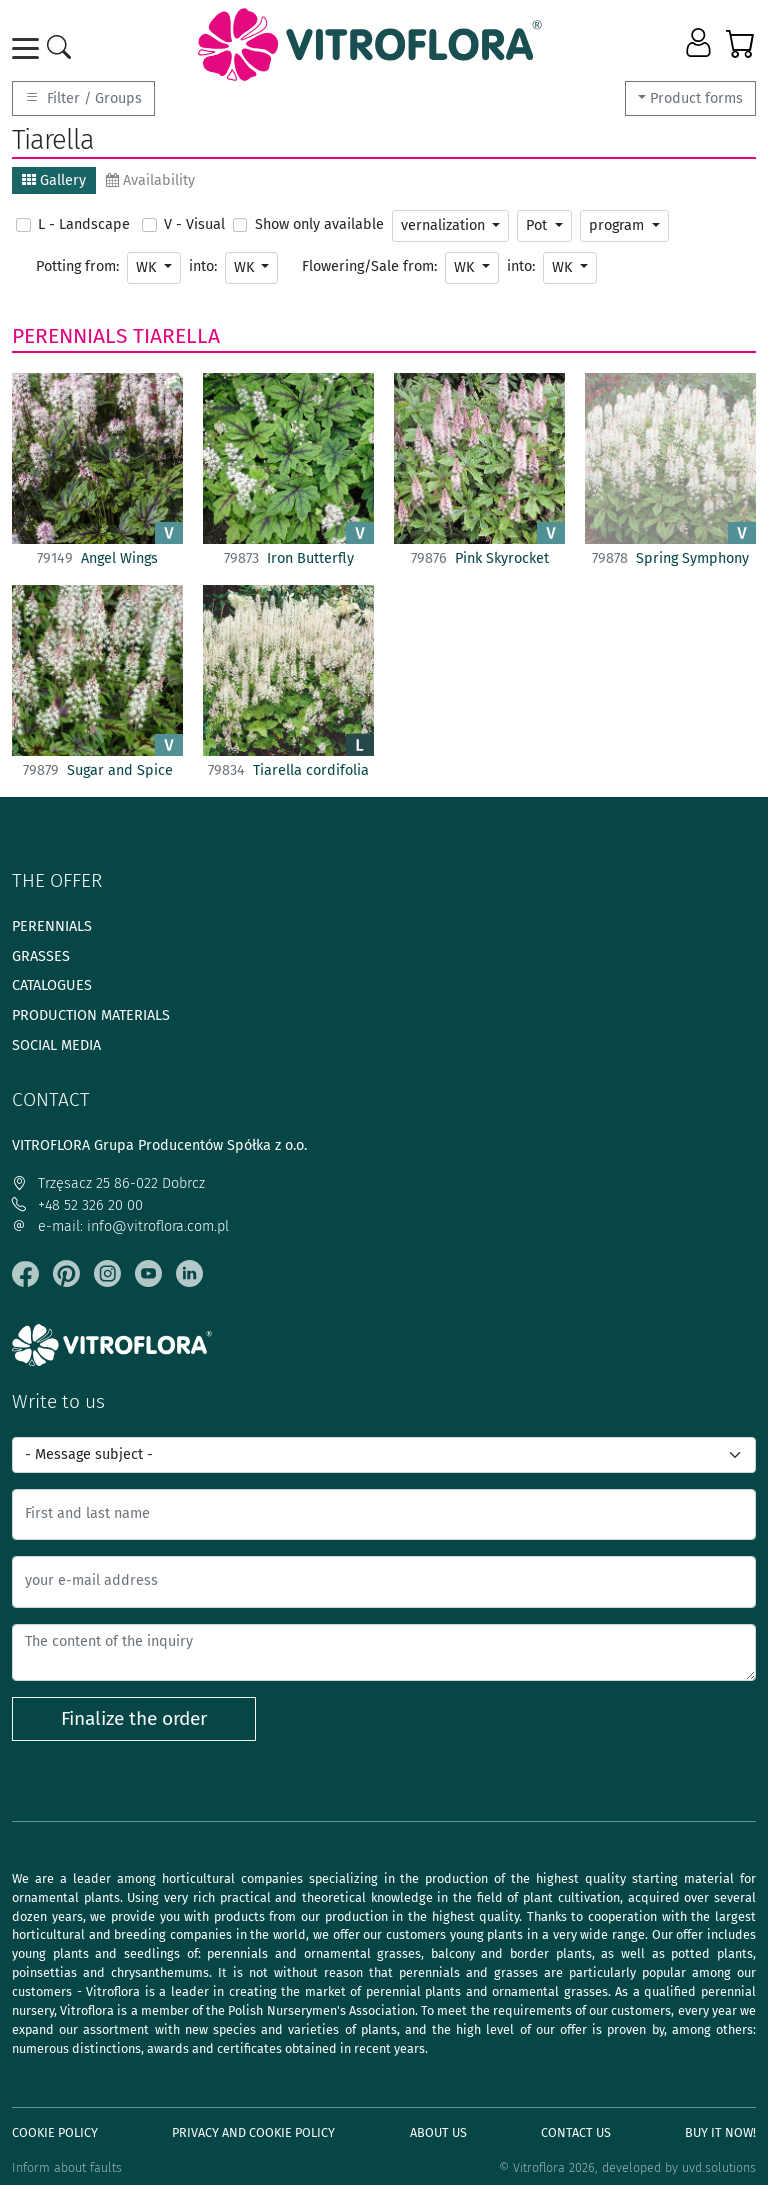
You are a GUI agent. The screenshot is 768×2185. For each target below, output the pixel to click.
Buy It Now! (720, 2132)
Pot (538, 225)
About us (438, 2132)
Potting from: (77, 266)
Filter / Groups (83, 98)
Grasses (41, 956)
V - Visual (194, 224)
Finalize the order (134, 1718)
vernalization (445, 225)
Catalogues (52, 985)
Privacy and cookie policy (253, 2132)
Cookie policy (55, 2132)
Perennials (69, 336)
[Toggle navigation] (29, 48)
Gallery (54, 180)
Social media (56, 1045)
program (618, 225)
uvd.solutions (719, 2167)
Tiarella (176, 336)
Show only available (319, 224)
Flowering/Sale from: (369, 266)
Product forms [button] (696, 98)
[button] (700, 44)
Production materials (91, 1015)
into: (203, 266)
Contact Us (576, 2132)
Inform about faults (67, 2167)
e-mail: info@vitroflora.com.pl (120, 1226)
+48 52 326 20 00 (77, 1205)
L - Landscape (84, 224)
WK (148, 267)
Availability (150, 180)
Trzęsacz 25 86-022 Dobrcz (108, 1183)
